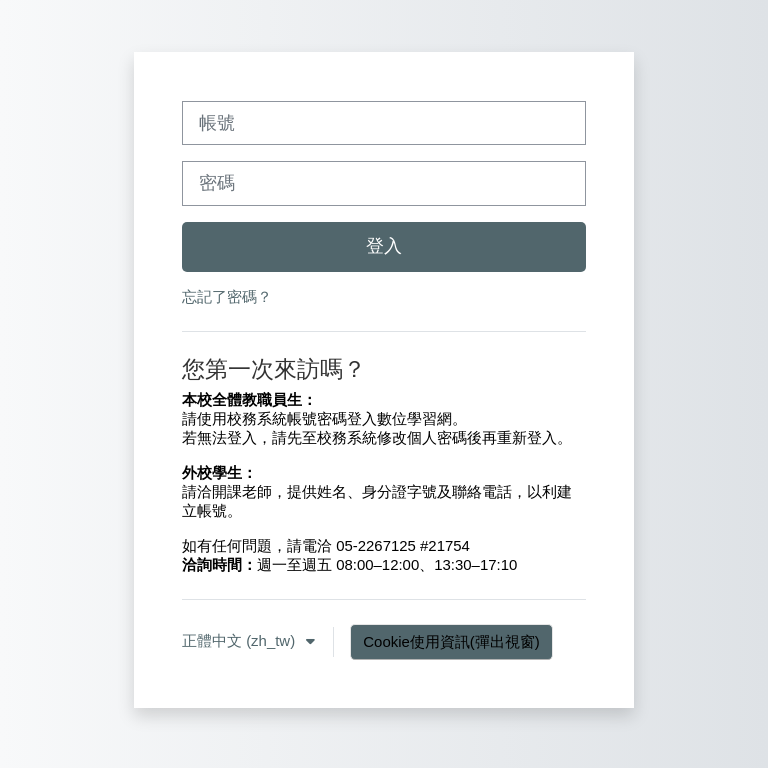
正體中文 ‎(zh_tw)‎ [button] (240, 640)
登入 (384, 246)
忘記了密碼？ (227, 296)
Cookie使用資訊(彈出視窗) (451, 641)
